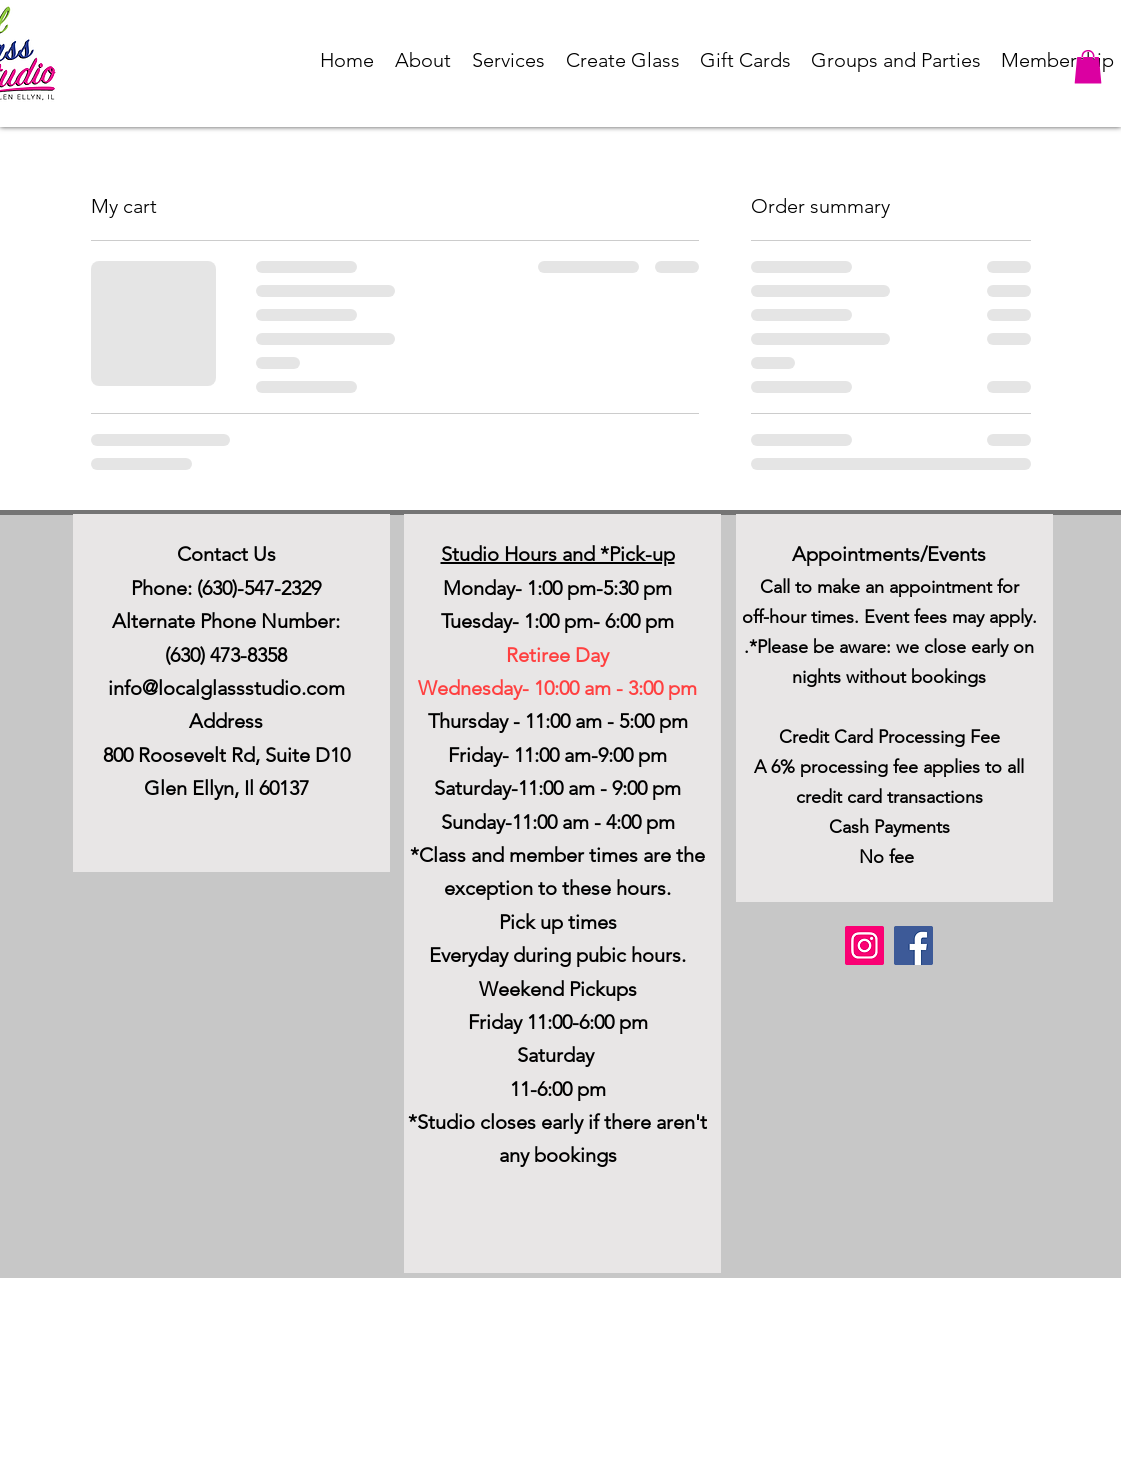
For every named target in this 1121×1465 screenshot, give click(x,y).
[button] (423, 60)
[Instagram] (864, 945)
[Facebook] (913, 945)
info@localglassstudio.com (226, 688)
